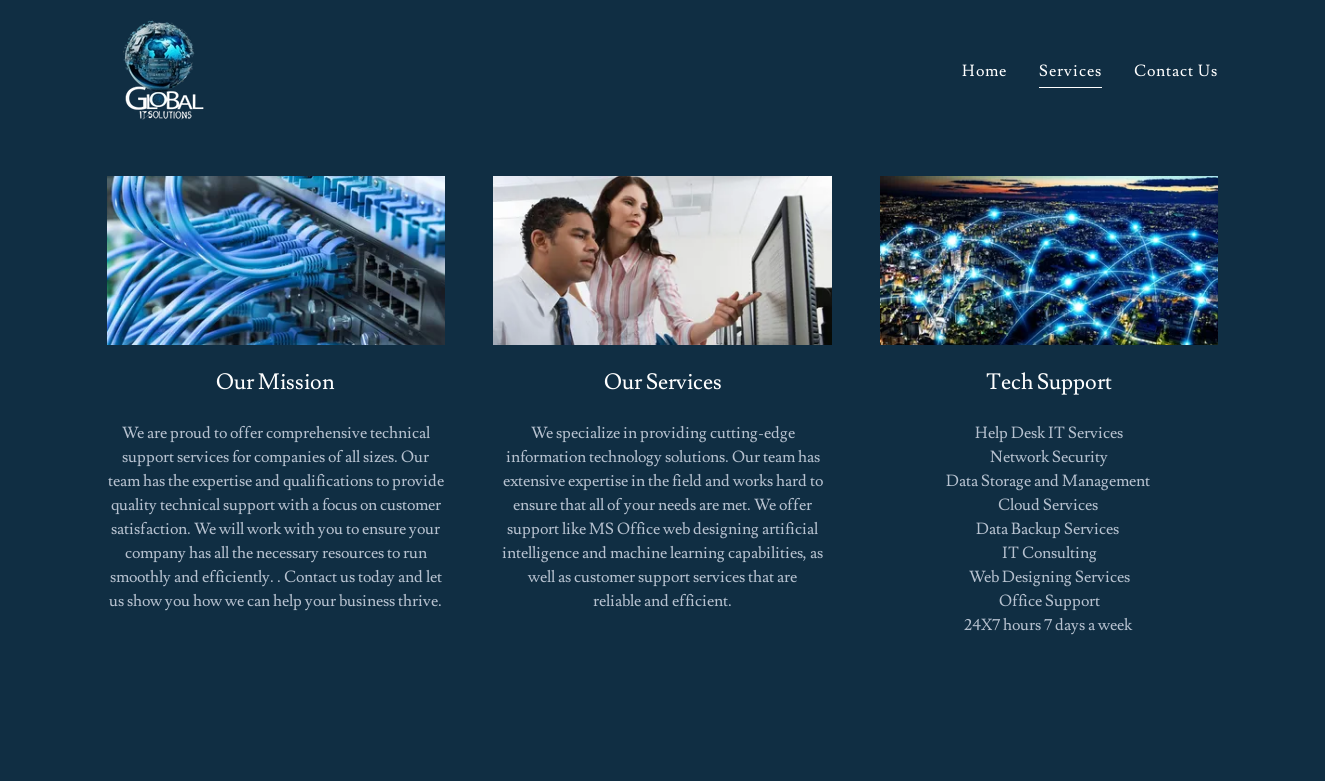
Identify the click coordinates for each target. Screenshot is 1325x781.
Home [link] (984, 71)
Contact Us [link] (1176, 71)
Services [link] (1070, 71)
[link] (159, 64)
